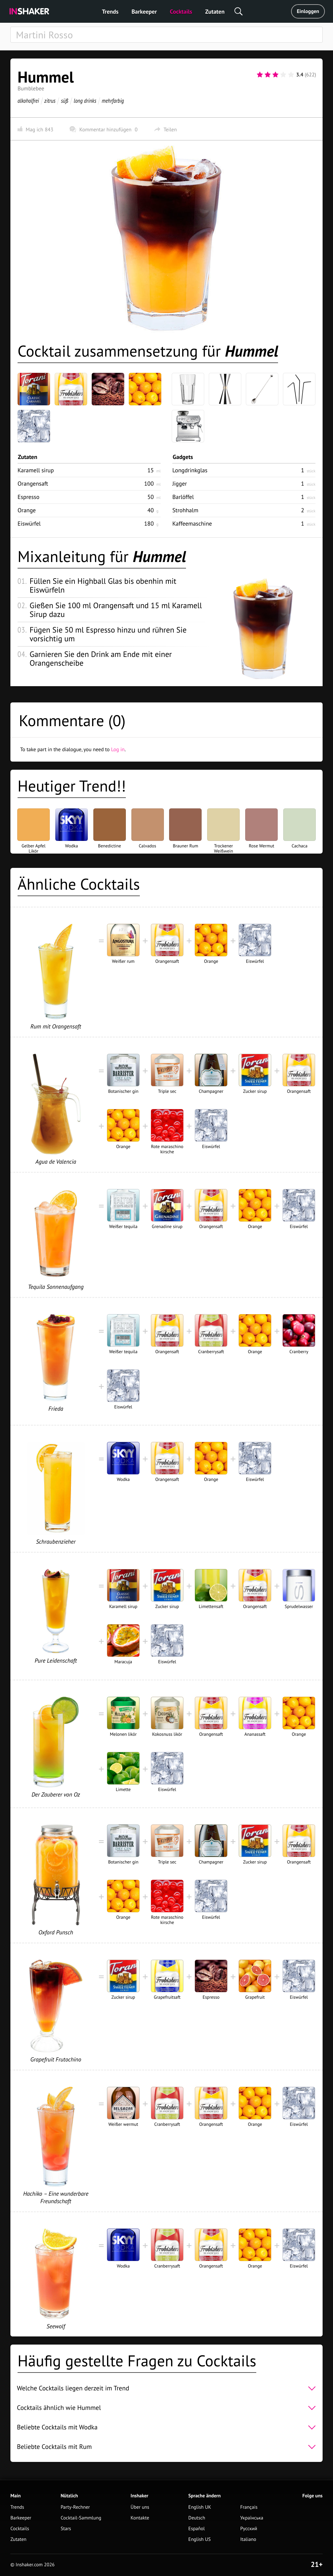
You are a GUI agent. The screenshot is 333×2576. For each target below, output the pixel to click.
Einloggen (308, 11)
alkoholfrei (28, 100)
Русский (248, 2529)
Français (249, 2507)
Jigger (179, 483)
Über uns (140, 2507)
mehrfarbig (113, 100)
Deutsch (196, 2518)
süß (64, 100)
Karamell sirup (36, 470)
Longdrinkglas (189, 470)
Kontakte (140, 2518)
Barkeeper (144, 11)
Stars (65, 2529)
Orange (27, 510)
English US (199, 2539)
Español (196, 2529)
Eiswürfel (29, 523)
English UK (199, 2507)
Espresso (28, 497)
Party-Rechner (75, 2507)
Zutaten (215, 11)
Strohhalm (185, 510)
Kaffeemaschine (192, 523)
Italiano (248, 2539)
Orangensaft (33, 483)
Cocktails (181, 11)
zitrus (49, 100)
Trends (110, 11)
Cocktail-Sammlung (80, 2518)
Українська (251, 2518)
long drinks (85, 100)
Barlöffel (183, 497)
